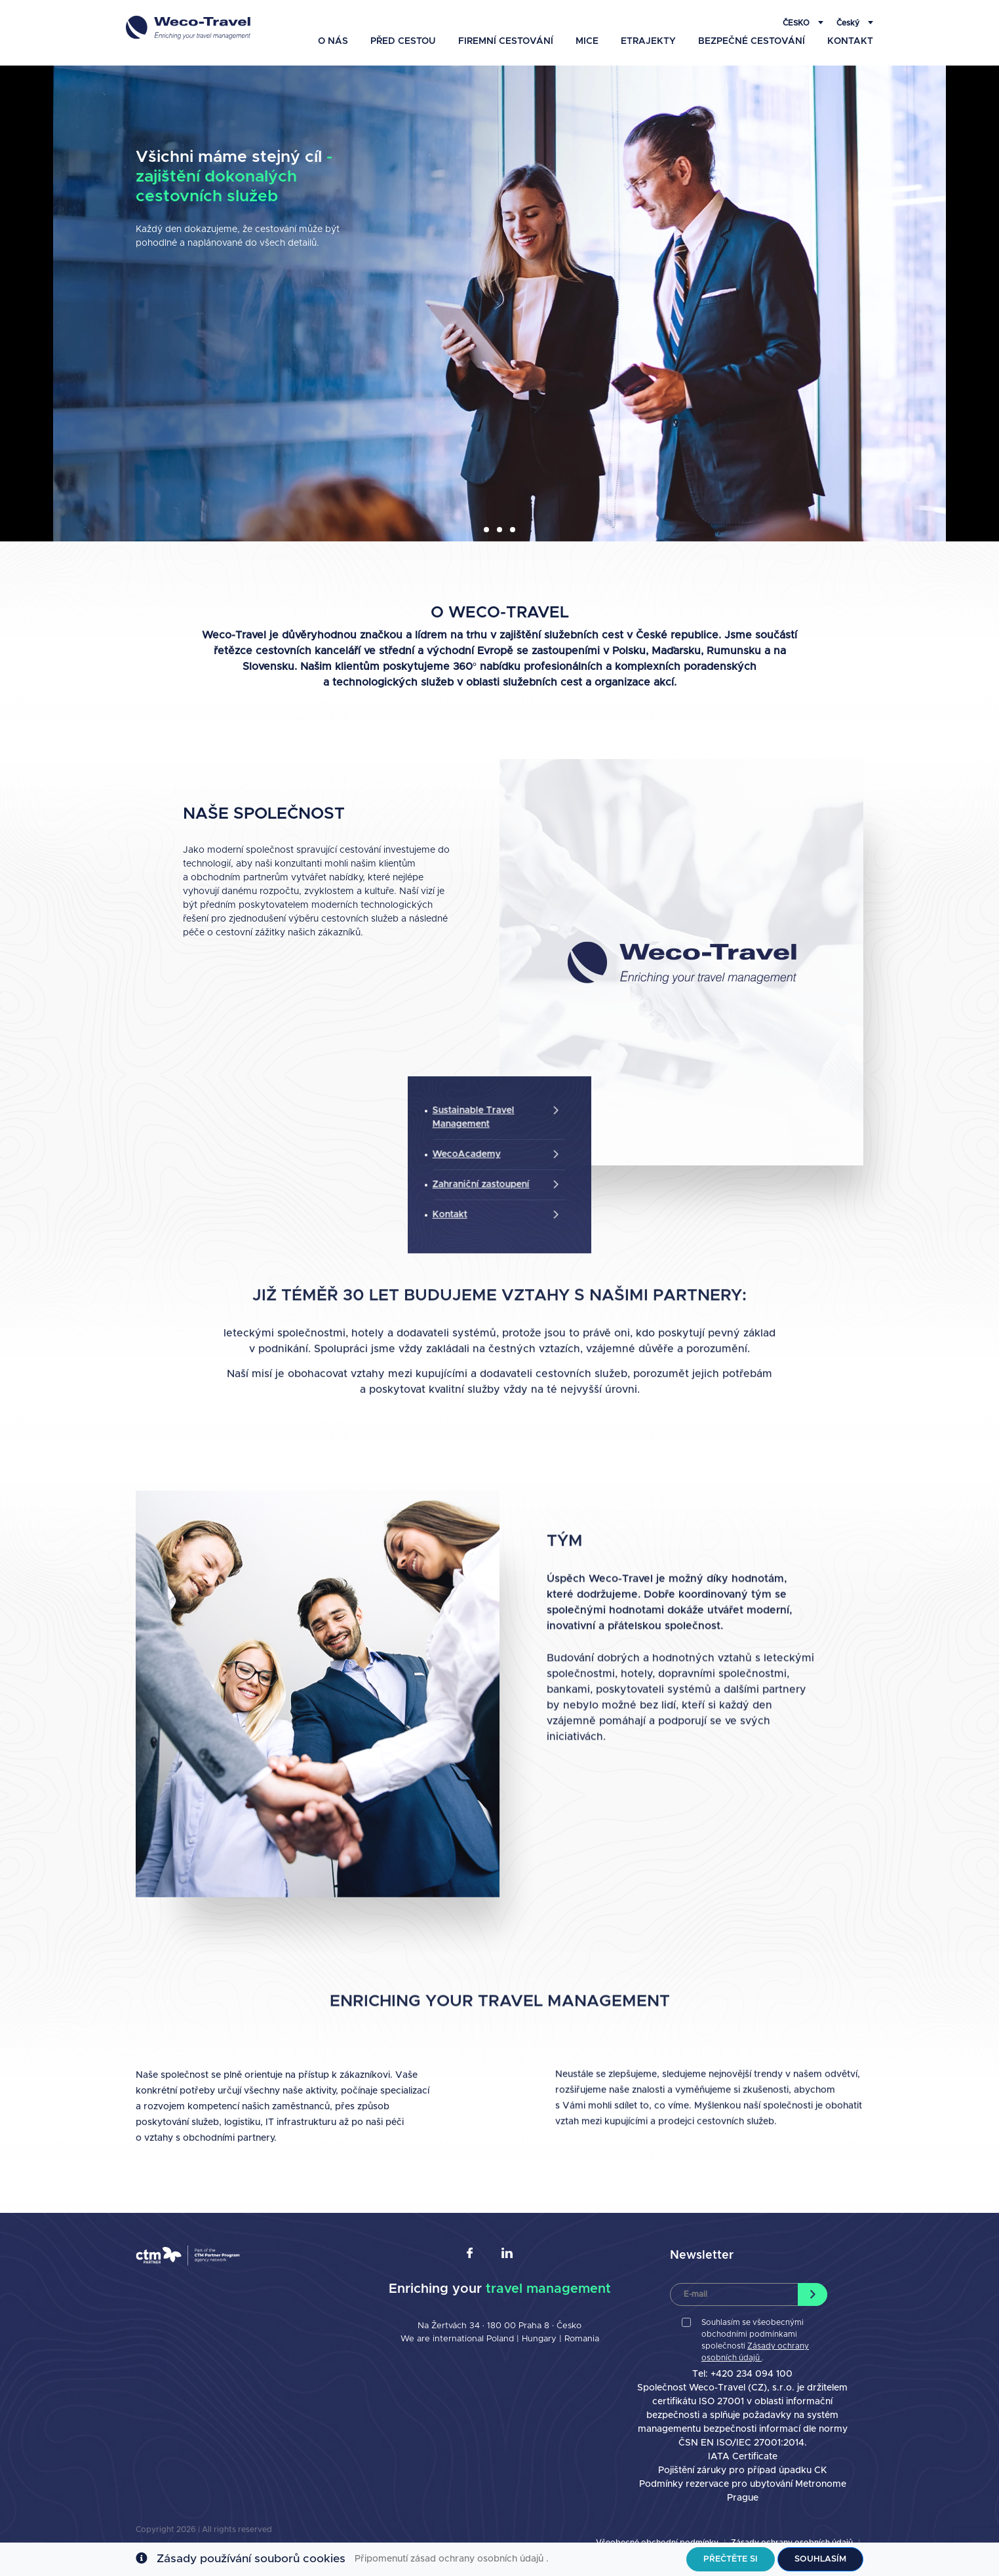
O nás (333, 24)
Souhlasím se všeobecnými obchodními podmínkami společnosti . (755, 2340)
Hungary (540, 2339)
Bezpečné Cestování (751, 24)
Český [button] (848, 15)
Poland (500, 2339)
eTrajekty (648, 24)
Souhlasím (820, 2559)
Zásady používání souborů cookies (251, 2559)
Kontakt (850, 24)
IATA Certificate (742, 2456)
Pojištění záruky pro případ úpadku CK (742, 2470)
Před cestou (403, 24)
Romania (581, 2339)
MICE (587, 24)
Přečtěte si (730, 2559)
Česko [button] (797, 15)
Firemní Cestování (505, 24)
